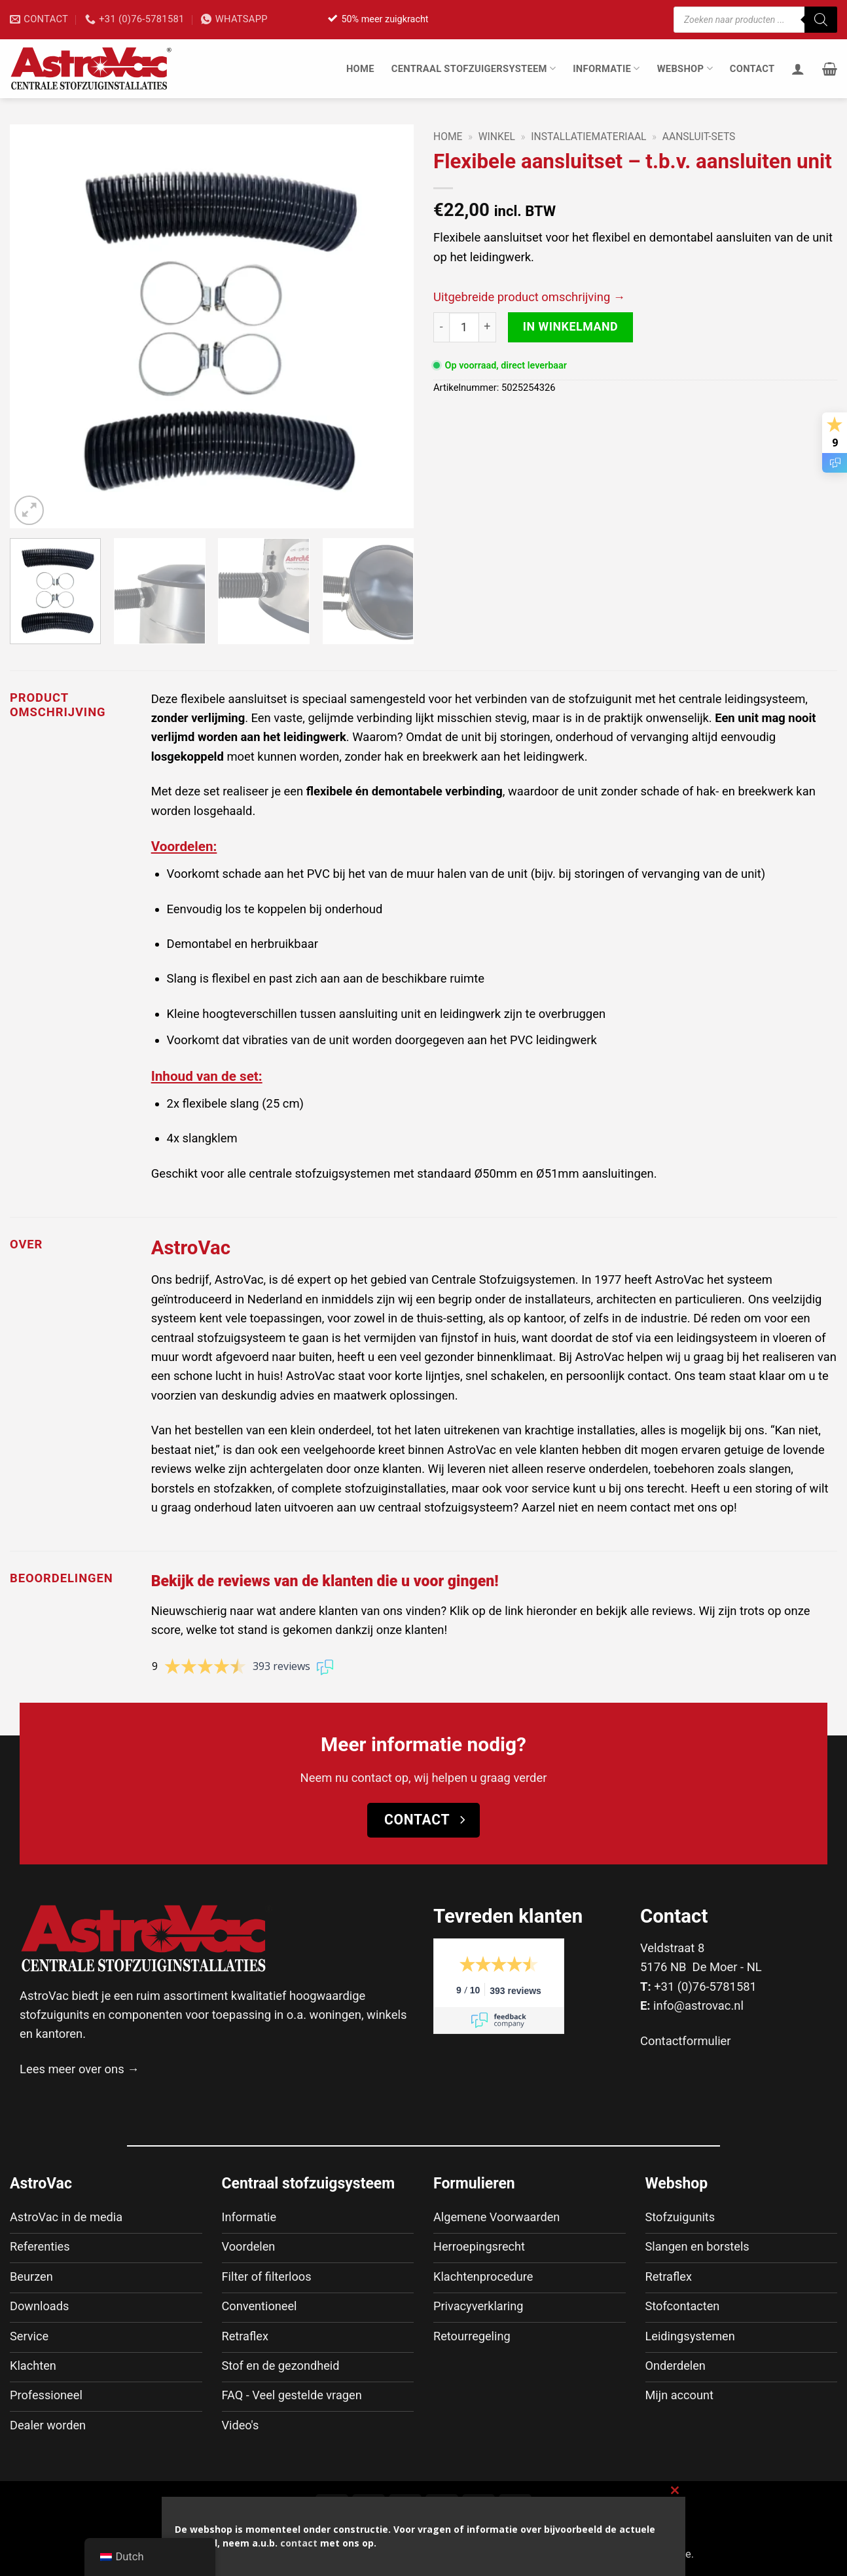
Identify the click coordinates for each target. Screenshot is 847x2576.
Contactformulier (685, 2041)
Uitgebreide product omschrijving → (529, 297)
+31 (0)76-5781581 (705, 1986)
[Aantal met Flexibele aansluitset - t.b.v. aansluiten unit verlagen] (441, 327)
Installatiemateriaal (588, 136)
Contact (752, 69)
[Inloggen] (797, 68)
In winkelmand (571, 326)
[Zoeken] (820, 20)
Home (360, 69)
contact (298, 2543)
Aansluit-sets (699, 136)
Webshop (685, 68)
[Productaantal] (464, 327)
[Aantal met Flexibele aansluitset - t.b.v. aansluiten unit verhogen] (487, 327)
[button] (829, 68)
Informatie (606, 68)
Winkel (496, 136)
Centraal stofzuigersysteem (473, 68)
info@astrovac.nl (698, 2005)
